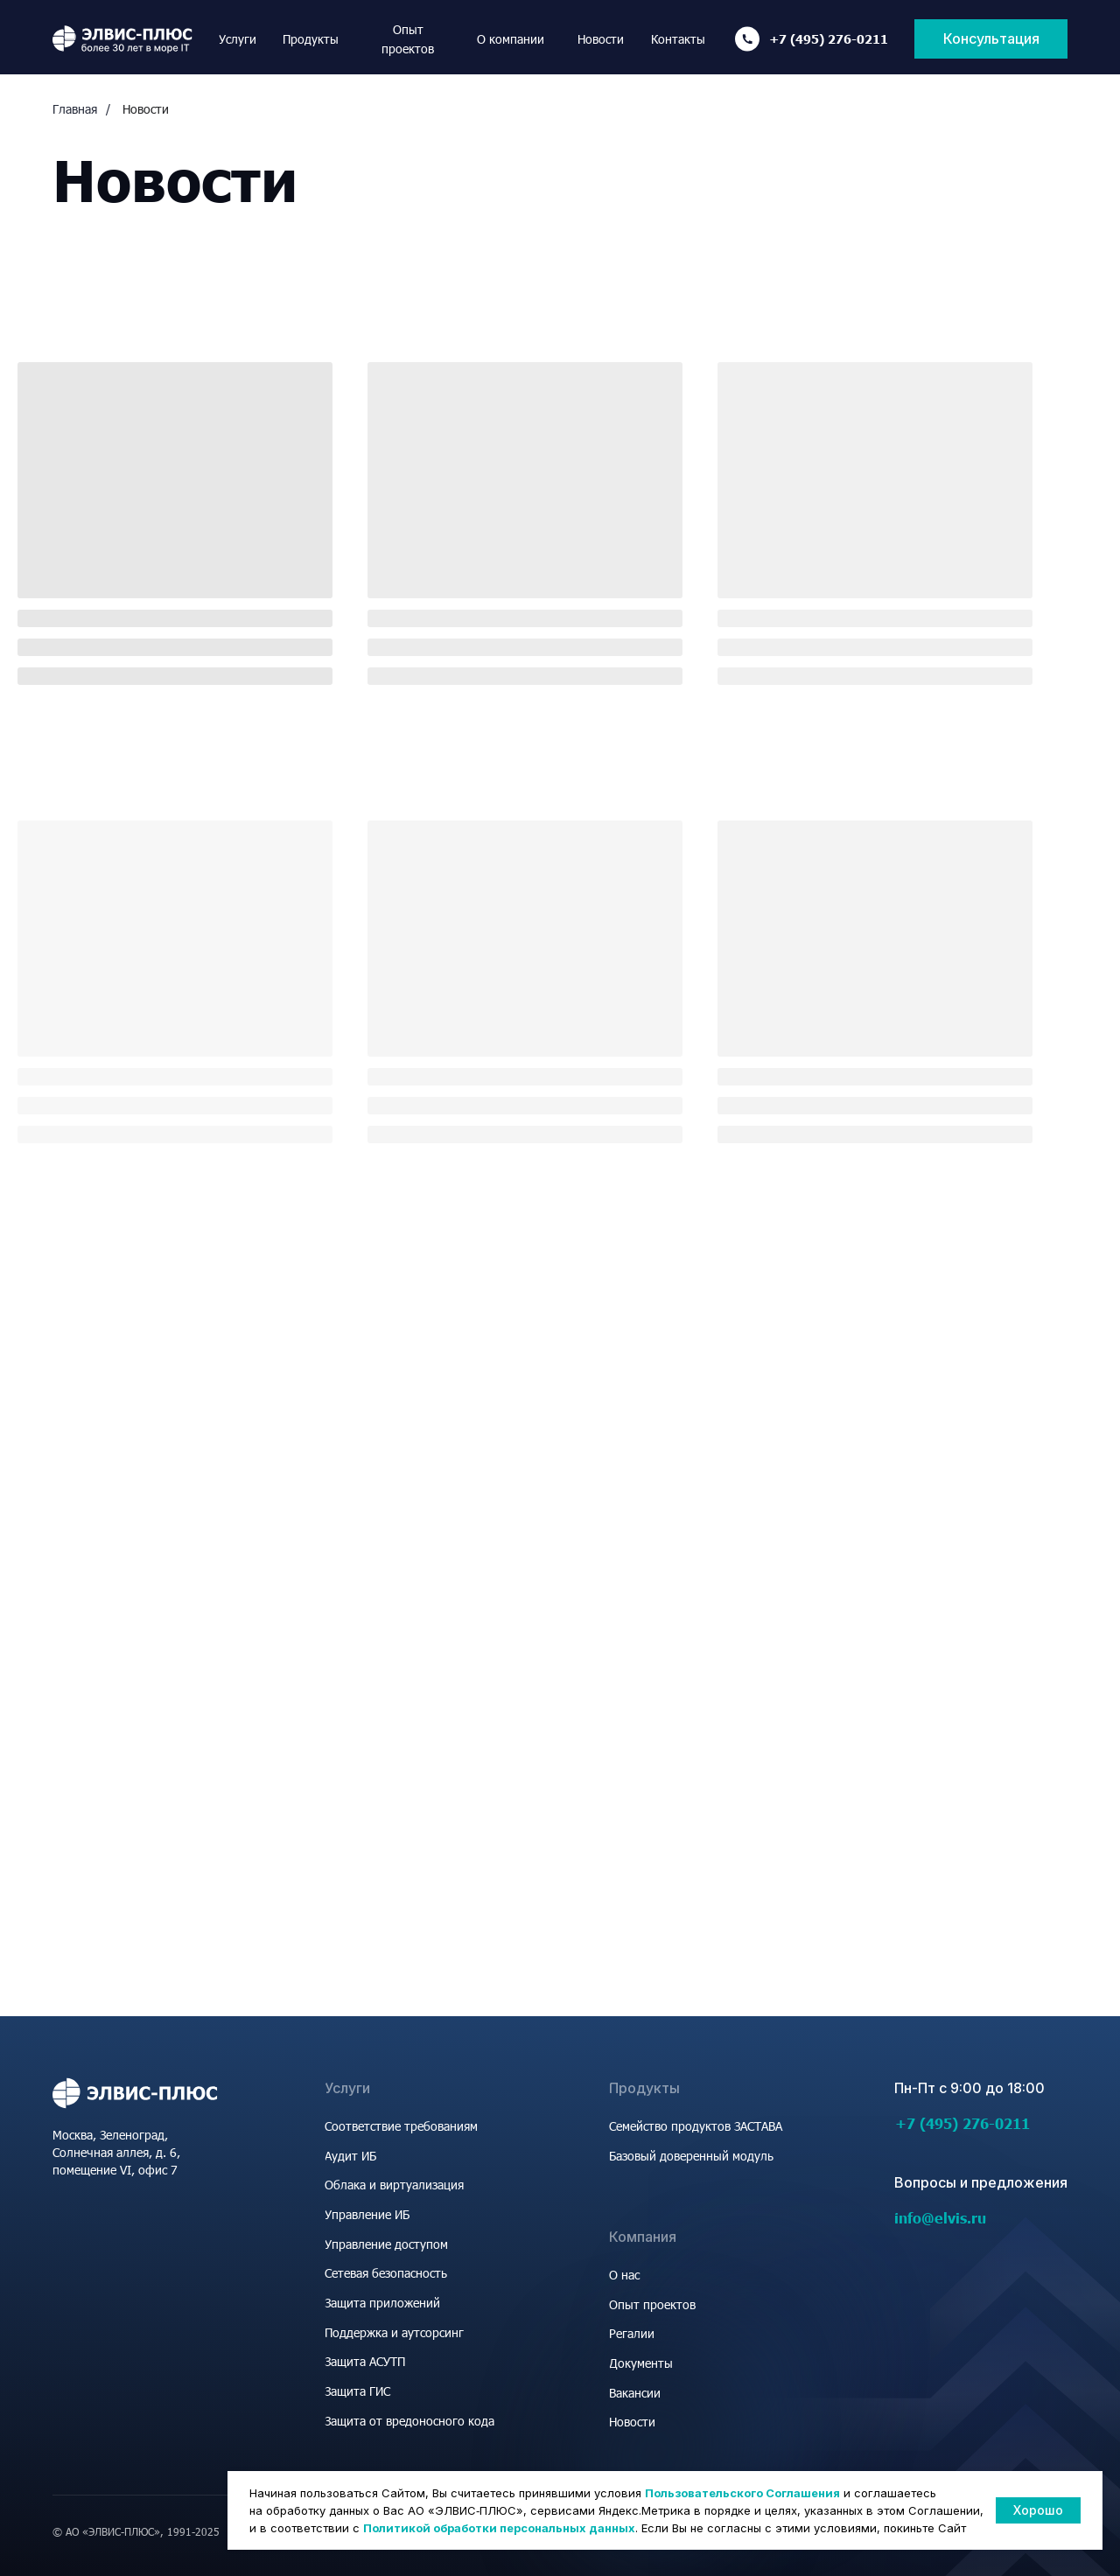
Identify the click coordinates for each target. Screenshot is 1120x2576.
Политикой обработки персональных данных (499, 2528)
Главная (74, 108)
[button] (991, 39)
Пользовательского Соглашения (742, 2493)
